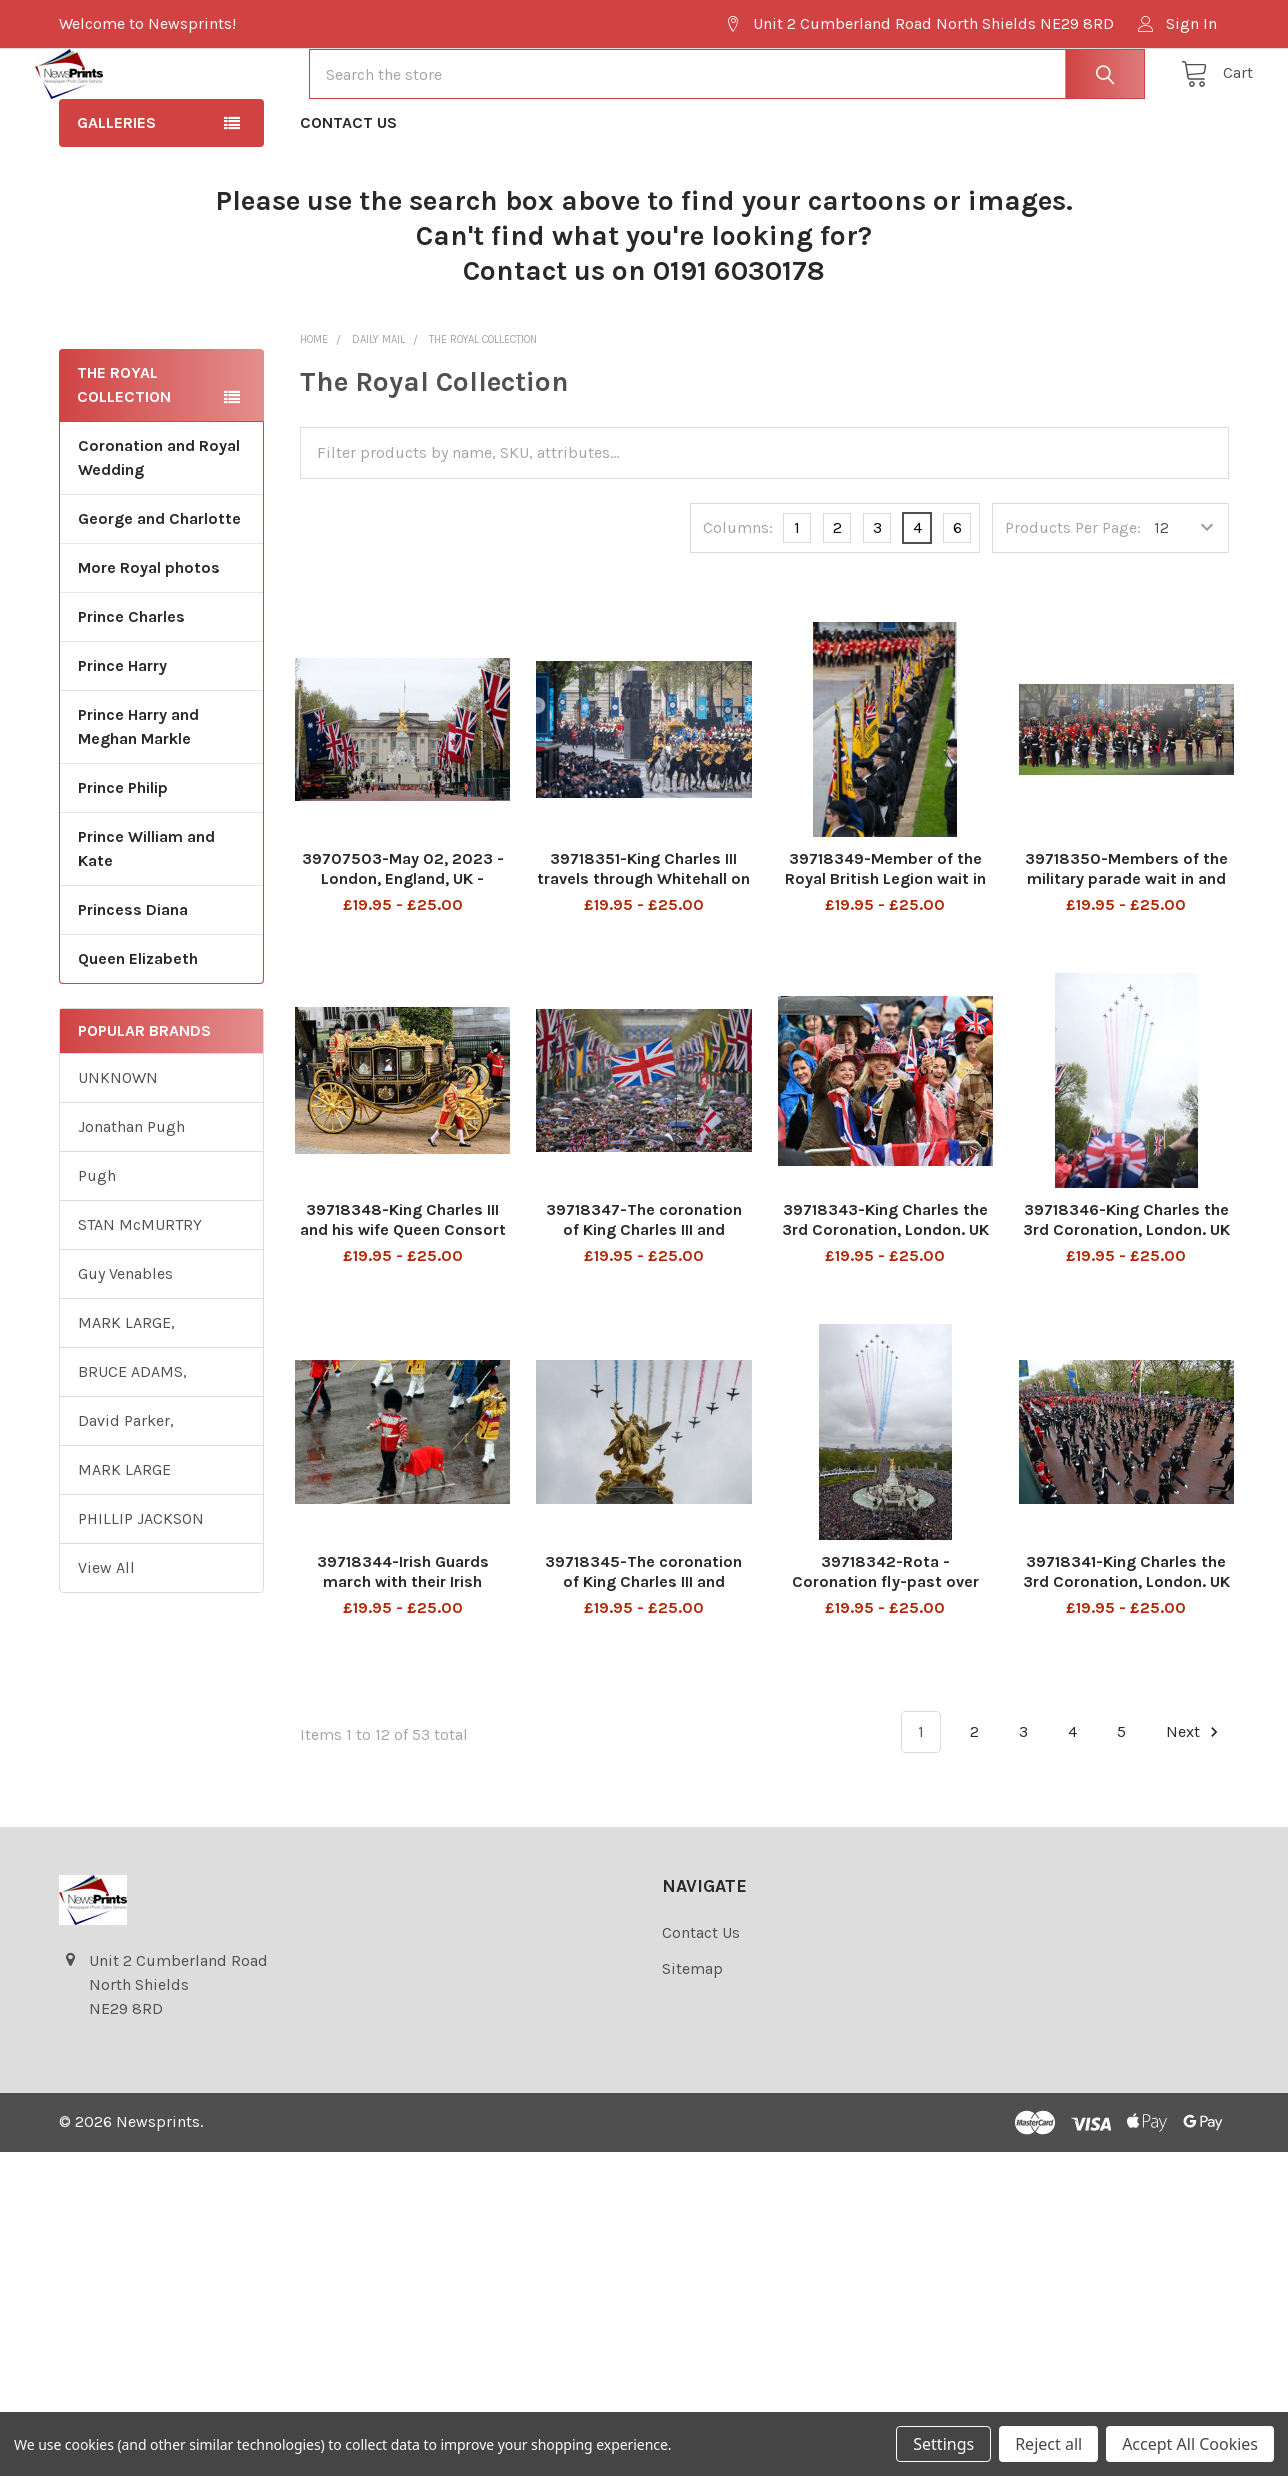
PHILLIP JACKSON (141, 1590)
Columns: (738, 599)
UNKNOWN (118, 1149)
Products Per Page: (1073, 599)
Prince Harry (122, 737)
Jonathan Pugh (131, 1198)
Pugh (97, 1247)
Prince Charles (131, 688)
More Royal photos (149, 639)
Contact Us (348, 194)
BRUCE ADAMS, (132, 1443)
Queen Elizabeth (138, 1030)
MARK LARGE (124, 1541)
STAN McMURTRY (140, 1296)
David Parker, (126, 1492)
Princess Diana (133, 981)
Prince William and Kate (146, 920)
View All (106, 1639)
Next (1195, 1804)
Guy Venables (125, 1345)
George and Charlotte (159, 590)
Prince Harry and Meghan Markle (138, 798)
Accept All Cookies (1190, 2444)
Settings (943, 2444)
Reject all (1048, 2444)
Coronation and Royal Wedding (159, 529)
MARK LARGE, (126, 1394)
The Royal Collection (124, 456)
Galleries (116, 194)
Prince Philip (123, 859)
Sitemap (692, 2040)
